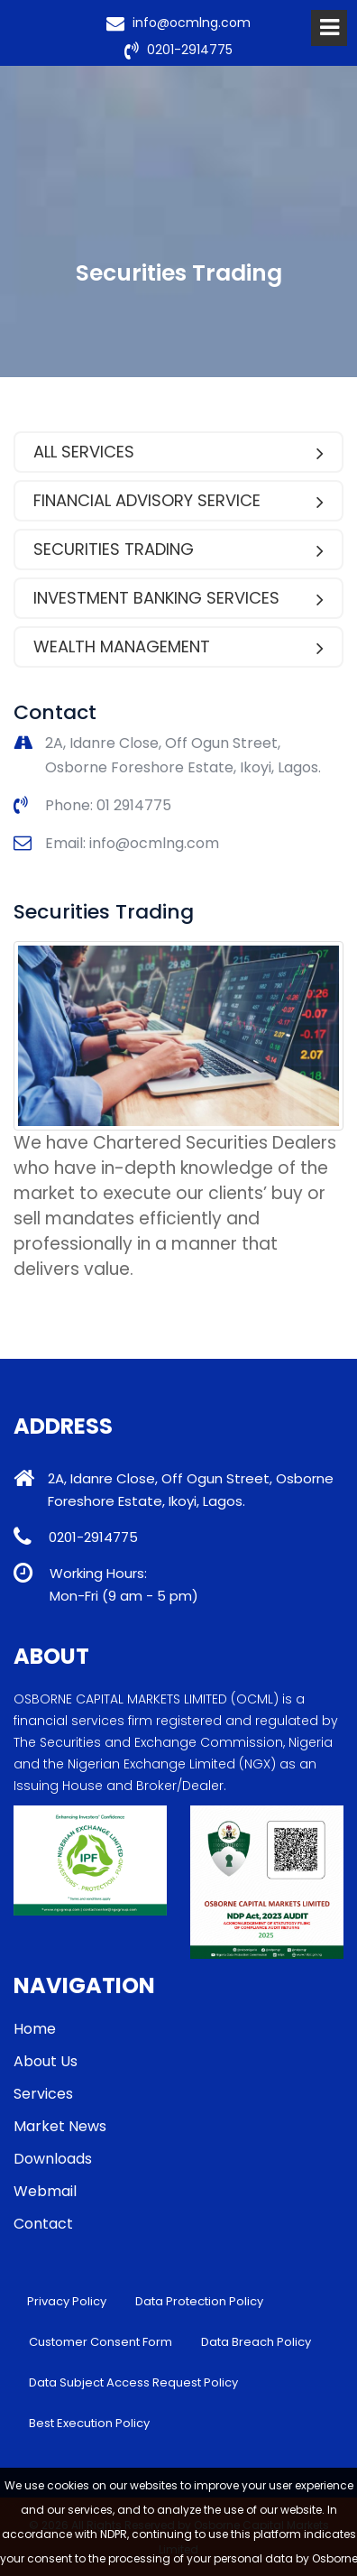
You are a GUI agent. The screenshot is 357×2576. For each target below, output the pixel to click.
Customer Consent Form (100, 2341)
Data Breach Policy (256, 2341)
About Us (46, 2061)
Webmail (45, 2191)
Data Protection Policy (199, 2301)
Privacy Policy (66, 2301)
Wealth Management (178, 646)
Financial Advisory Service (178, 500)
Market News (60, 2126)
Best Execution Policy (89, 2423)
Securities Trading (178, 549)
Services (43, 2093)
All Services (178, 451)
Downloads (53, 2158)
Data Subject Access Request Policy (133, 2382)
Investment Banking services (178, 597)
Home (35, 2028)
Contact (43, 2223)
